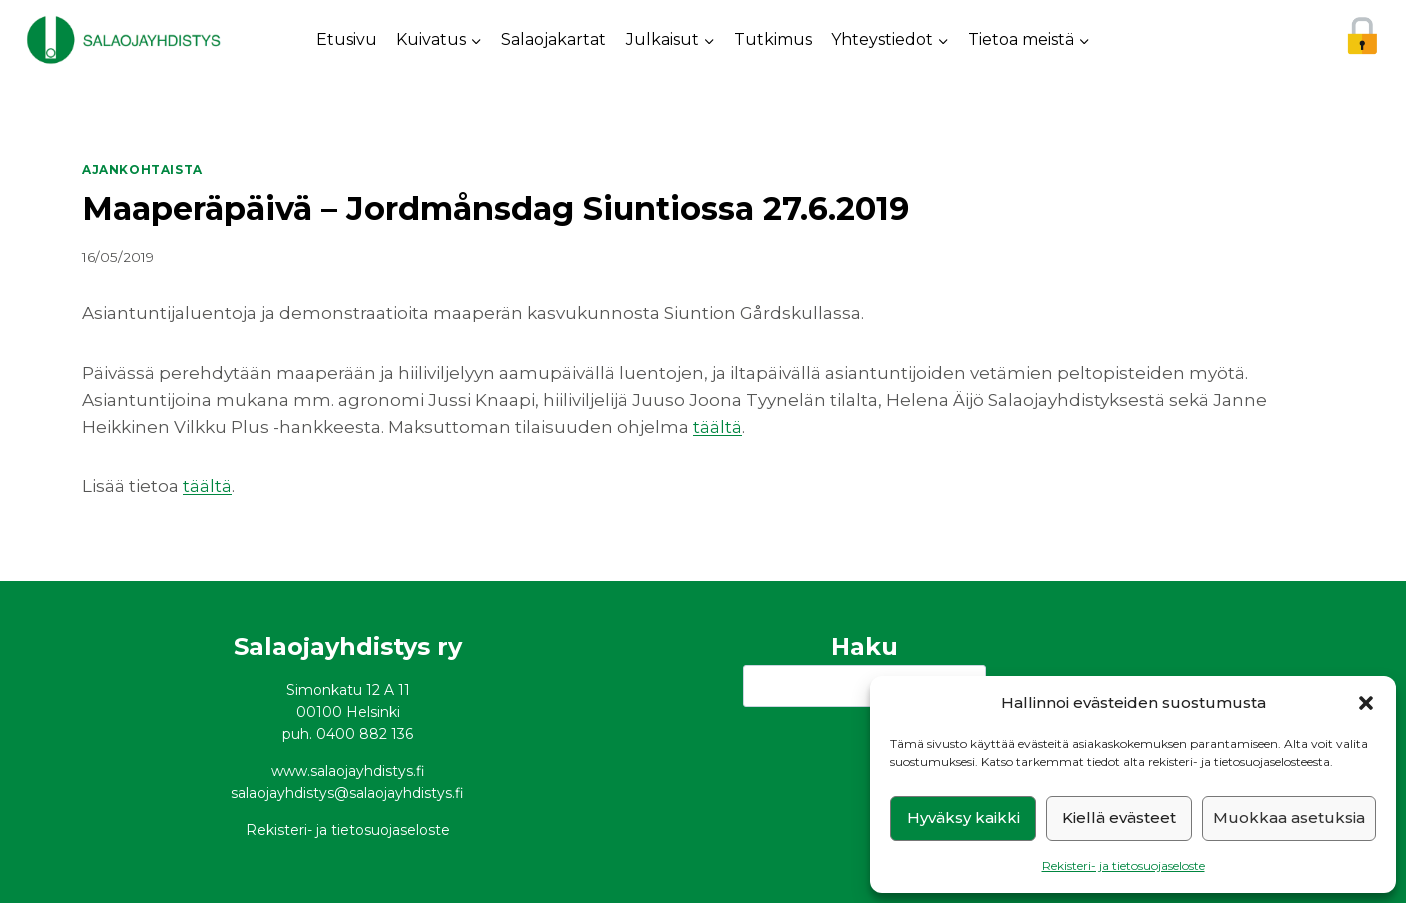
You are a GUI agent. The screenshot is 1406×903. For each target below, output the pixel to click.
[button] (1366, 703)
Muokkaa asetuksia (1289, 817)
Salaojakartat (553, 39)
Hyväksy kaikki (963, 817)
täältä (717, 427)
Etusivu (346, 39)
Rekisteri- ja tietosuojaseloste (1123, 865)
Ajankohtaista (142, 169)
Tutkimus (773, 39)
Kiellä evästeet (1119, 817)
